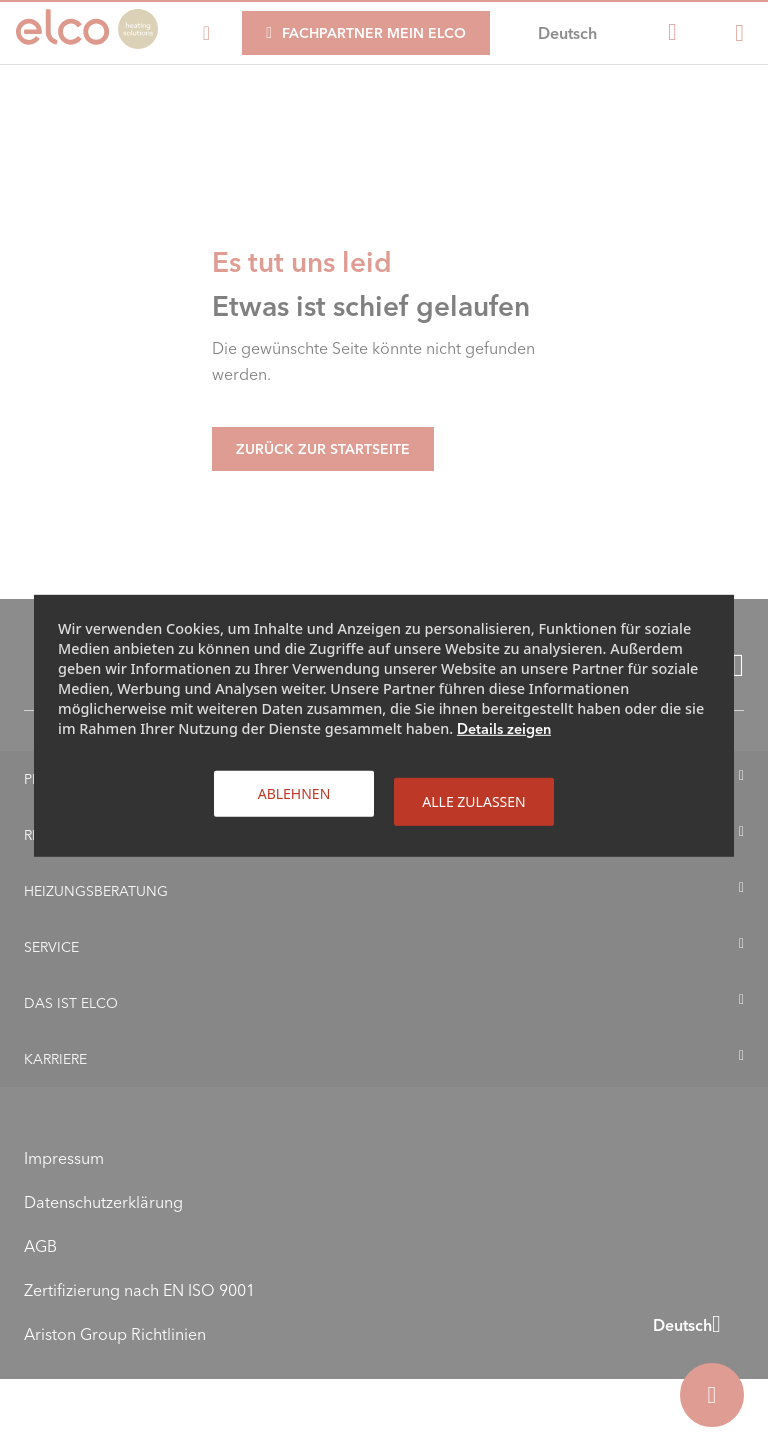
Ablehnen (294, 792)
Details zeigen (504, 728)
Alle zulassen (473, 800)
